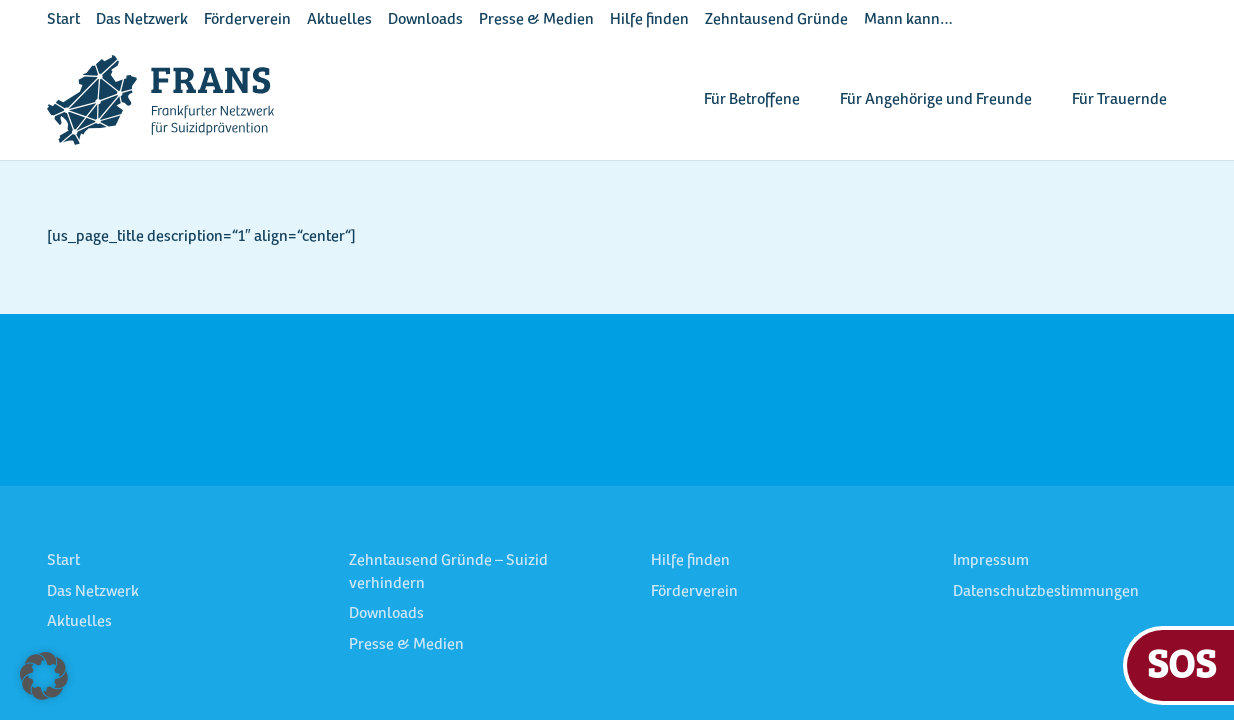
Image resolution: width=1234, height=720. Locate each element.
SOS (1181, 662)
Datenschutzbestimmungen (1046, 592)
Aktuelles (339, 20)
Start (63, 20)
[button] (44, 676)
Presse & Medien (536, 20)
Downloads (425, 20)
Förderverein (247, 20)
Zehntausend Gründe (776, 20)
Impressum (991, 561)
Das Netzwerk (142, 20)
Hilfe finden (649, 20)
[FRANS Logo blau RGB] (160, 100)
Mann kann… (908, 20)
